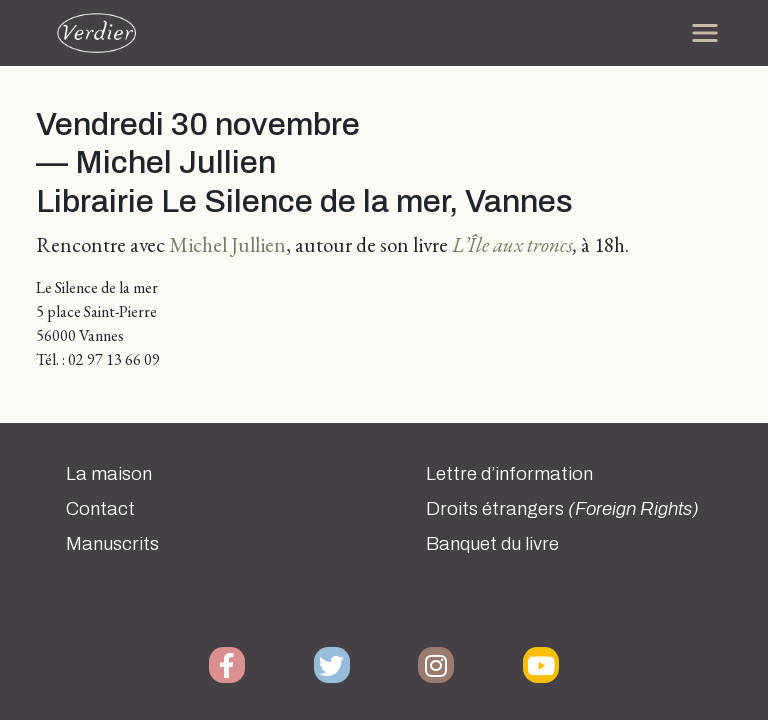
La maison (109, 474)
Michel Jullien (227, 244)
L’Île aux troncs (512, 244)
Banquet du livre (492, 544)
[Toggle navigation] (705, 33)
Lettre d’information (509, 474)
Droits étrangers (562, 509)
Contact (100, 509)
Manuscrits (112, 544)
